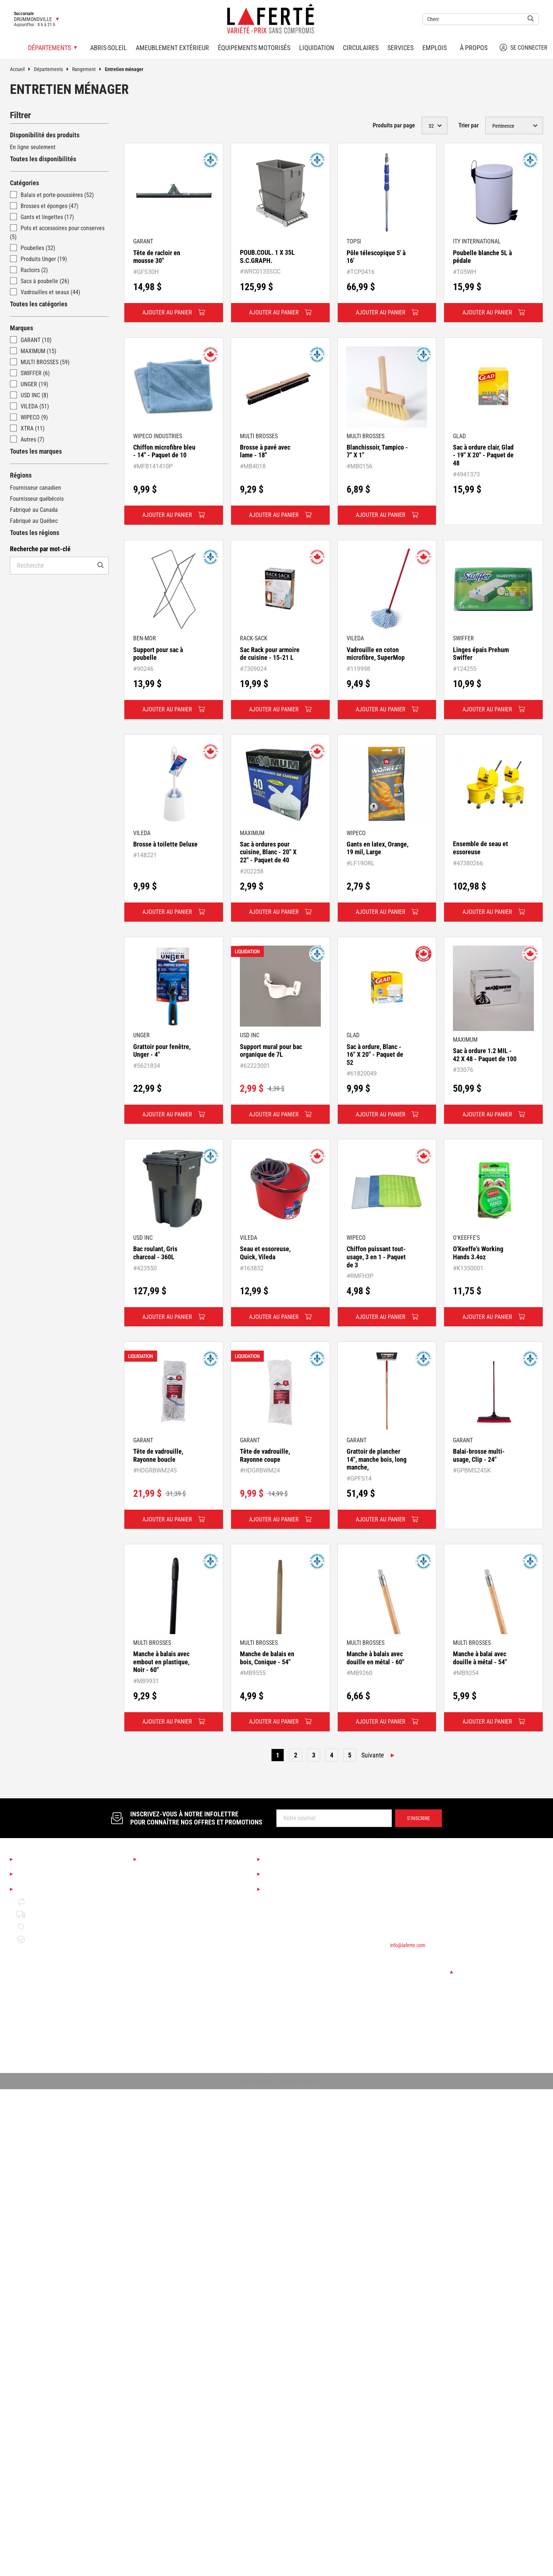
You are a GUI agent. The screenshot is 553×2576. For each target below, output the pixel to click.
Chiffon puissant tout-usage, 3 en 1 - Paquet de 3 (376, 1256)
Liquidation (316, 48)
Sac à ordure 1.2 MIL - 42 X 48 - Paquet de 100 (485, 1055)
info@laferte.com (407, 1945)
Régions (21, 475)
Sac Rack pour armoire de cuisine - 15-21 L (269, 654)
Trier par (468, 125)
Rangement (88, 69)
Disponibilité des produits (44, 135)
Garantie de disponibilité (52, 1939)
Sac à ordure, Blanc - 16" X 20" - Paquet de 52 (375, 1054)
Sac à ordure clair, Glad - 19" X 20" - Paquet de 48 (483, 455)
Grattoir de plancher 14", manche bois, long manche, (377, 1459)
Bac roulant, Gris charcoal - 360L (155, 1253)
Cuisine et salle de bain (168, 1896)
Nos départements (167, 1859)
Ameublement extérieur (172, 48)
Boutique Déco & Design (168, 1884)
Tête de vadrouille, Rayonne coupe (265, 1455)
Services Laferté (288, 1859)
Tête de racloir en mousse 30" (156, 257)
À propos (474, 48)
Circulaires (361, 48)
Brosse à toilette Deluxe (165, 844)
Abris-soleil (108, 48)
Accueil (22, 69)
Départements (53, 69)
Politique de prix (42, 1927)
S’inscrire (418, 1818)
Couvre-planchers (160, 1921)
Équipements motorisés (254, 48)
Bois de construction (164, 1971)
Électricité (152, 2034)
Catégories (24, 183)
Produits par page (394, 125)
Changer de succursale (421, 1972)
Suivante (372, 1755)
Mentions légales (41, 1889)
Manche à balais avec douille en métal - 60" (375, 1658)
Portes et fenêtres (161, 1996)
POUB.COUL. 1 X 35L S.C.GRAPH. (267, 256)
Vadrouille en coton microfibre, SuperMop (376, 654)
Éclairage (151, 1909)
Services (400, 48)
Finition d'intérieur (162, 1934)
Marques (21, 328)
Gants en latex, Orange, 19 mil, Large (377, 848)
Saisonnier (152, 1871)
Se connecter (523, 47)
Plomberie (152, 2022)
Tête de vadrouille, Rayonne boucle (158, 1455)
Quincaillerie (155, 2009)
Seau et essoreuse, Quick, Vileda (265, 1253)
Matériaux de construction (171, 1984)
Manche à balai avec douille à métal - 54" (480, 1658)
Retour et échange (45, 1901)
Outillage (151, 1959)
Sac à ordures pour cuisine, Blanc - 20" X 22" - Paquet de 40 (268, 852)
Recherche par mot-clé (40, 549)
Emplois (434, 48)
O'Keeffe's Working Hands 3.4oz (478, 1253)
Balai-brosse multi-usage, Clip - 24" (479, 1455)
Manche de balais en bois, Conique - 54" (267, 1658)
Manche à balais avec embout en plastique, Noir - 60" (161, 1662)
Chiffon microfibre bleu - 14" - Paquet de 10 (164, 451)
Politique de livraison (48, 1914)
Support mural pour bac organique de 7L (271, 1051)
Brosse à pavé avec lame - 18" (265, 451)
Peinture (150, 1946)
